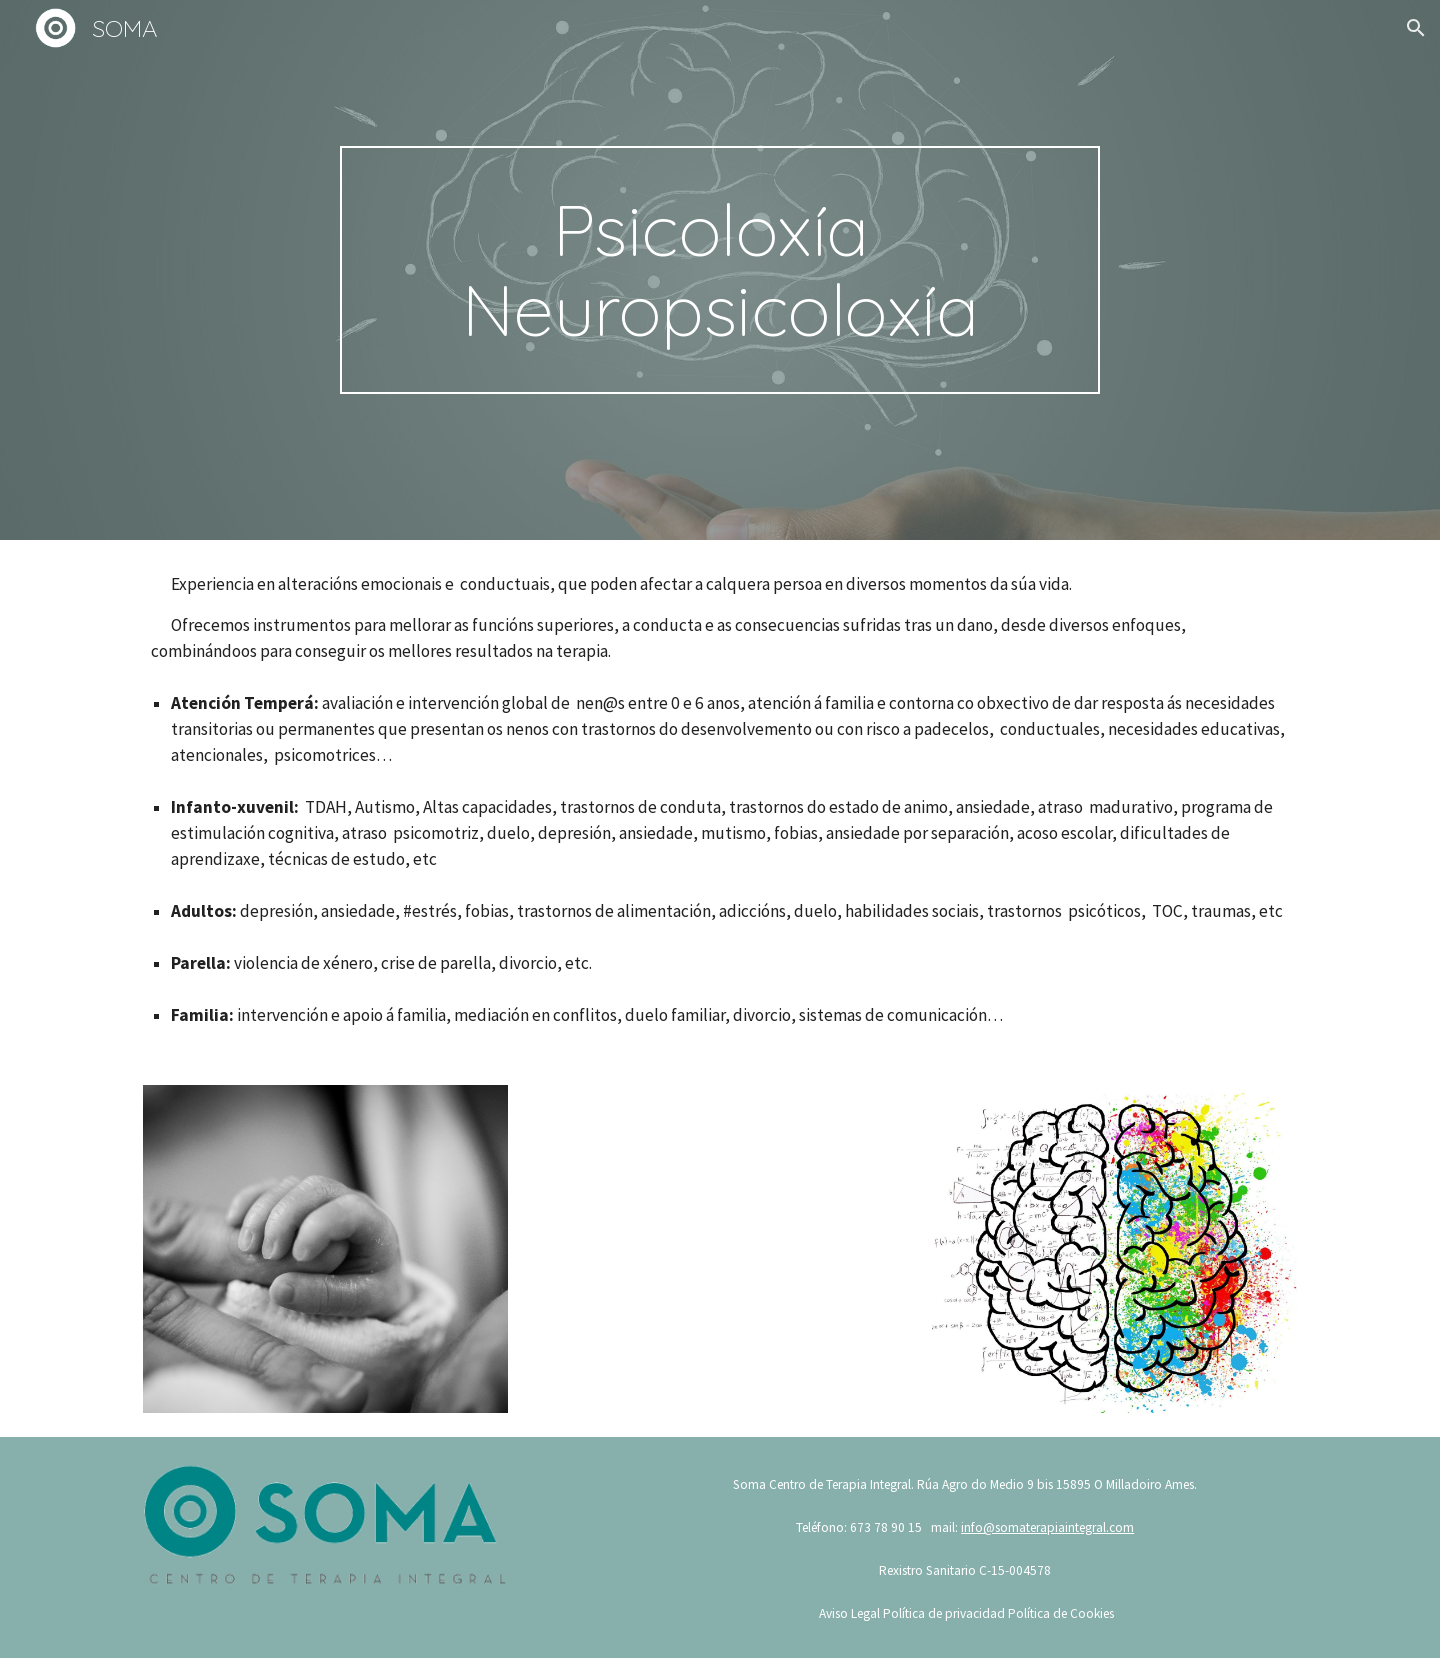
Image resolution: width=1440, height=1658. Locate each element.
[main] (720, 270)
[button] (1416, 28)
